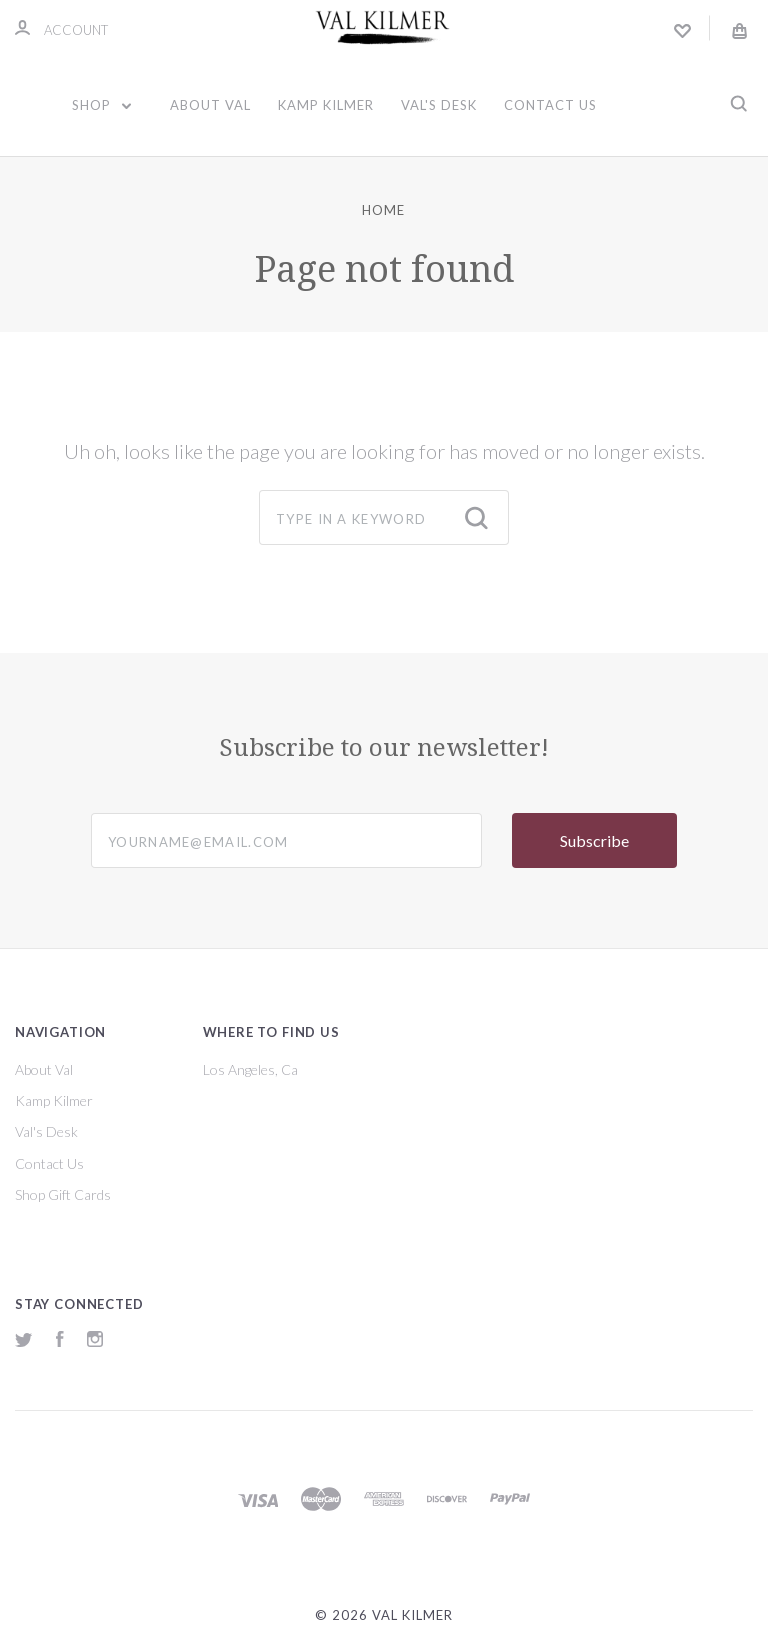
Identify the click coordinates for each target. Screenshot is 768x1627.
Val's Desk (439, 105)
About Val (210, 105)
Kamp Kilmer (326, 105)
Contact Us (550, 105)
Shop (101, 105)
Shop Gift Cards (63, 1194)
